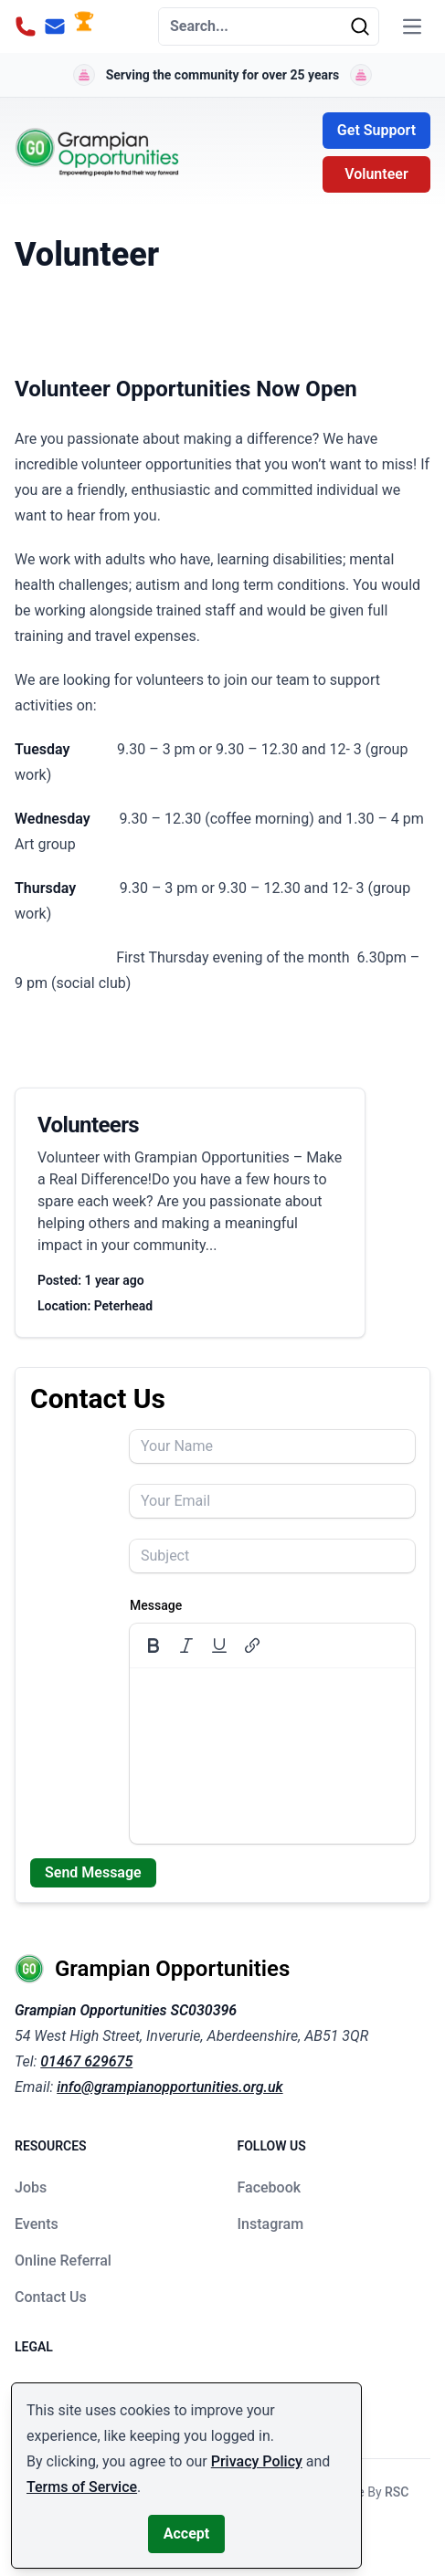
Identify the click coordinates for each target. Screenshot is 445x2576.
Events (36, 2224)
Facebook (270, 2187)
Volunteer (376, 174)
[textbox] (272, 1756)
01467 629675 (86, 2061)
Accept (186, 2533)
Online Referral (63, 2260)
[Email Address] (55, 26)
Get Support (376, 130)
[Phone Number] (26, 26)
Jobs (31, 2187)
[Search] (363, 26)
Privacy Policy (256, 2461)
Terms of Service (81, 2487)
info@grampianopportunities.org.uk (169, 2087)
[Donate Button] (84, 26)
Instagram (271, 2224)
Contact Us (51, 2297)
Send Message (93, 1872)
